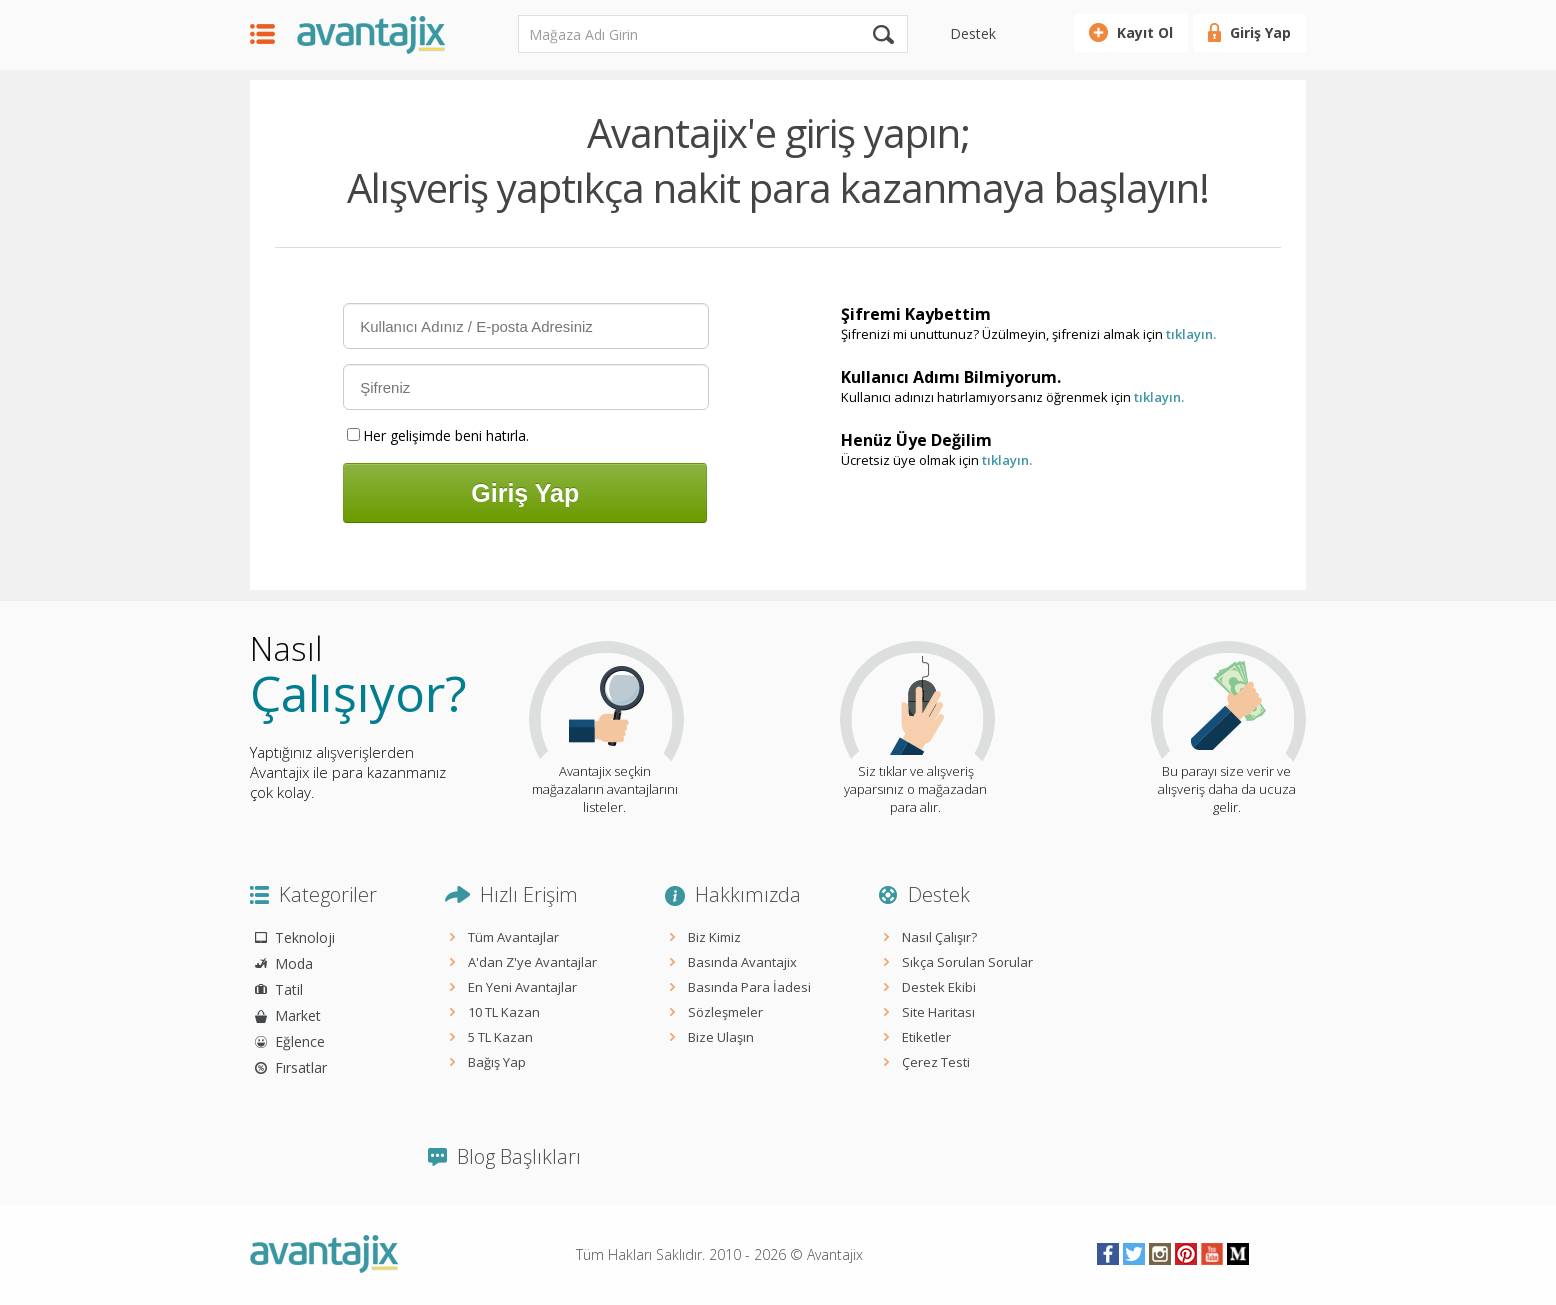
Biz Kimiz (714, 937)
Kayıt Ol (1145, 32)
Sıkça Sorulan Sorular (967, 962)
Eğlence (300, 1041)
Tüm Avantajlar (513, 937)
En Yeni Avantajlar (522, 987)
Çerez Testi (936, 1062)
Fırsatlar (301, 1067)
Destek (973, 33)
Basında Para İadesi (749, 987)
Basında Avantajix (742, 962)
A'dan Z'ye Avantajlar (532, 962)
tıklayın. (1191, 334)
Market (298, 1015)
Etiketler (926, 1037)
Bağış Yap (497, 1062)
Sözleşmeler (725, 1012)
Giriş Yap (1260, 32)
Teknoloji (305, 937)
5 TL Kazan (500, 1037)
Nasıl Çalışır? (939, 937)
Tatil (289, 989)
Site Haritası (938, 1012)
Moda (294, 963)
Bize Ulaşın (721, 1037)
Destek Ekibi (939, 987)
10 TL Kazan (504, 1012)
